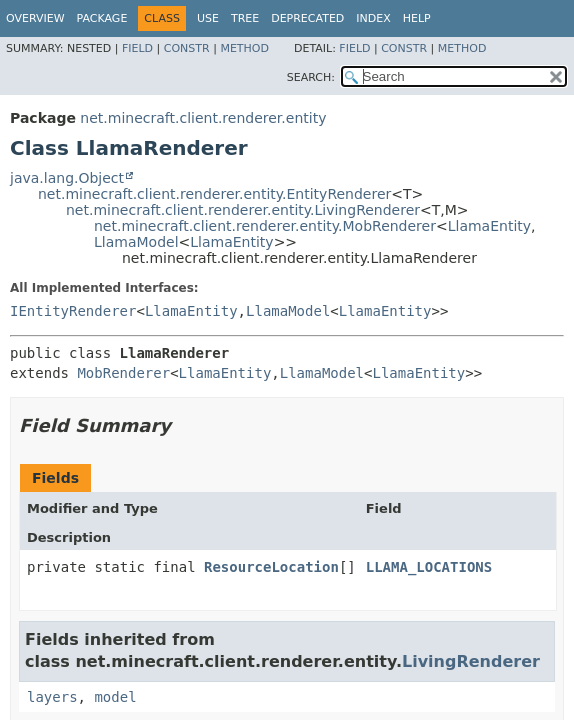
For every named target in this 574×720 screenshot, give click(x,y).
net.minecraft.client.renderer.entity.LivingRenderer (243, 210)
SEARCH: (311, 77)
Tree (245, 18)
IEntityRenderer (73, 311)
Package (102, 18)
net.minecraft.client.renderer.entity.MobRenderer (265, 226)
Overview (35, 18)
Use (208, 18)
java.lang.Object (67, 178)
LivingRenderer (471, 661)
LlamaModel (136, 242)
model (115, 697)
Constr (187, 48)
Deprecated (307, 18)
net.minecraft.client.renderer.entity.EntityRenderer (214, 194)
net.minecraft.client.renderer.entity (203, 118)
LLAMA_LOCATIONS (429, 567)
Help (417, 18)
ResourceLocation (271, 567)
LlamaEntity (489, 226)
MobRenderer (123, 373)
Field (137, 48)
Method (244, 48)
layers (52, 697)
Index (373, 18)
